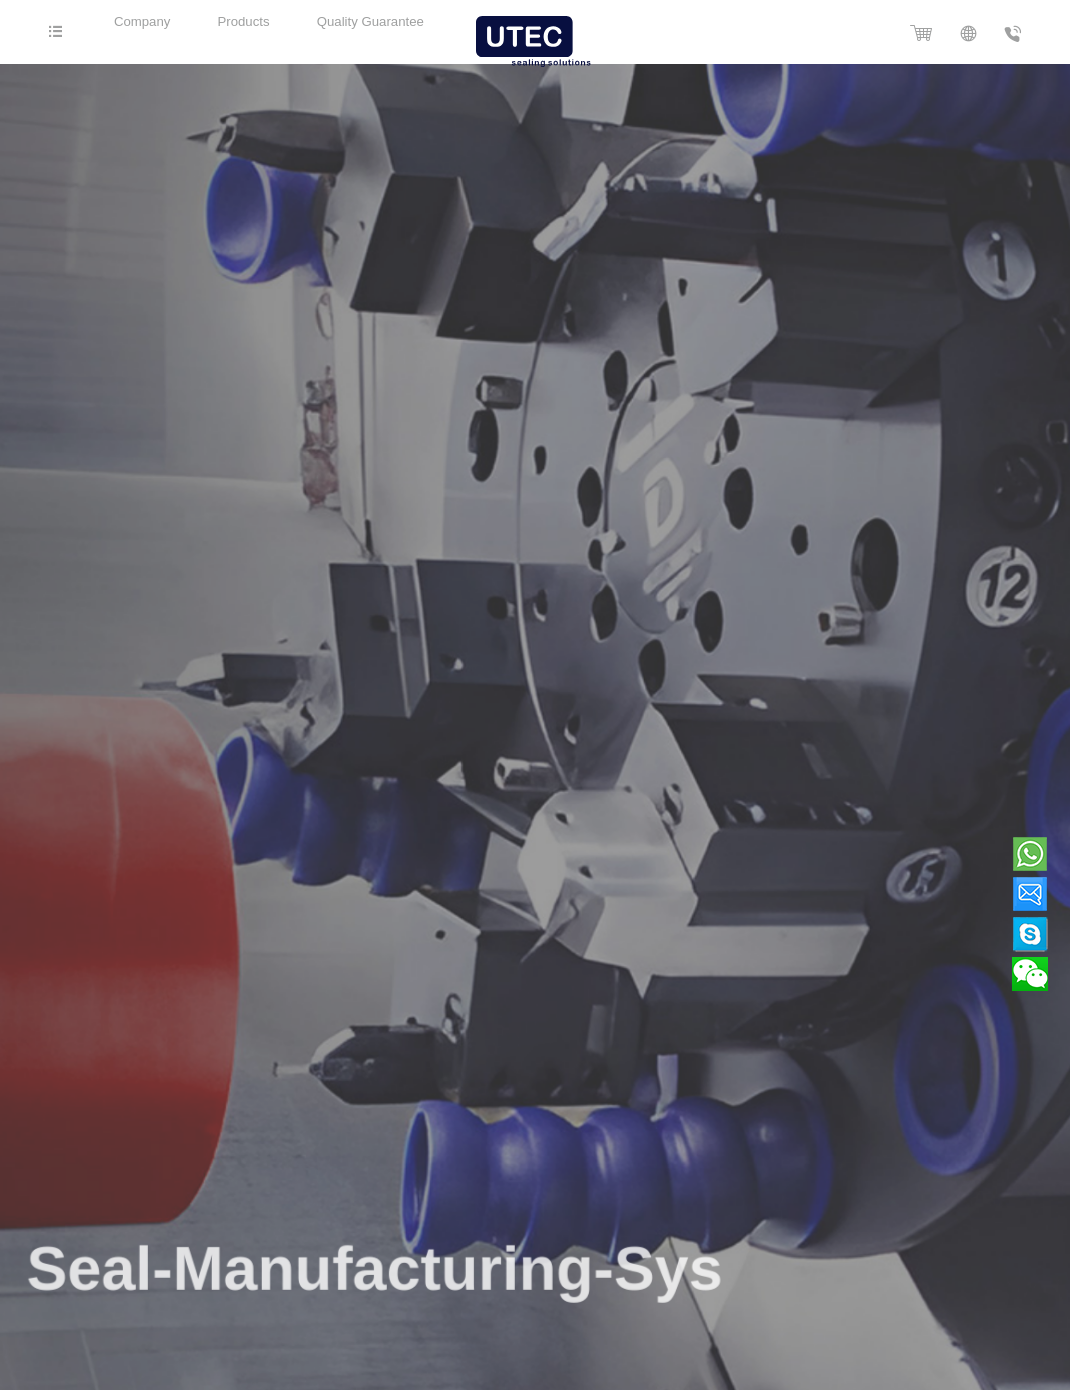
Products (253, 21)
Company (147, 21)
